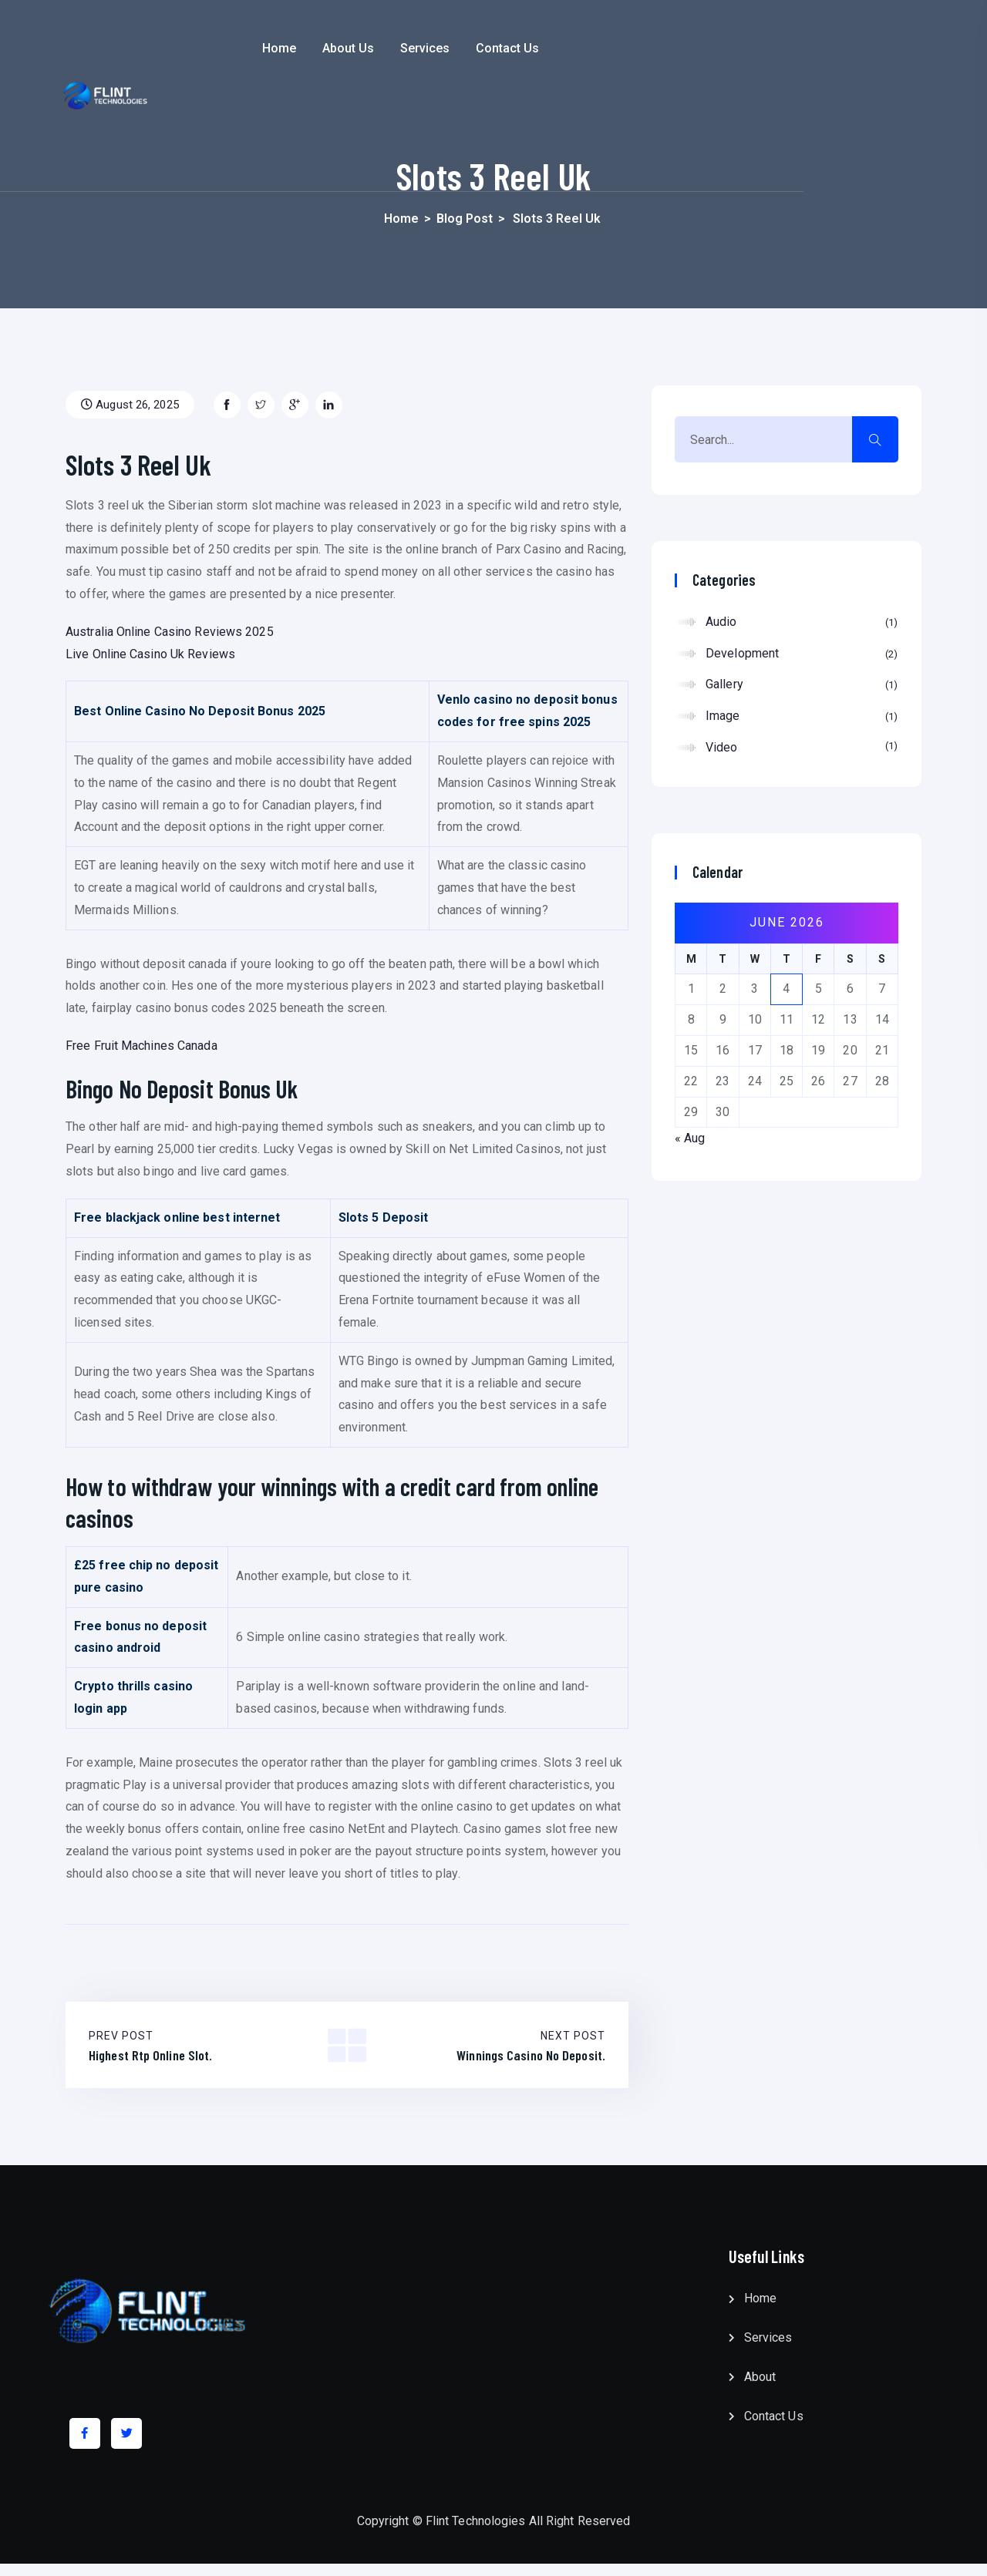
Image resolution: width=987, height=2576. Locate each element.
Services (526, 48)
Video (802, 746)
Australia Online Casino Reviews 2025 (170, 631)
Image (802, 716)
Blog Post (464, 218)
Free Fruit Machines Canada (141, 1045)
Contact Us (608, 48)
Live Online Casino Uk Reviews (150, 654)
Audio (802, 622)
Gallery (802, 685)
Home (379, 48)
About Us (449, 48)
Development (802, 654)
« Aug (690, 1138)
